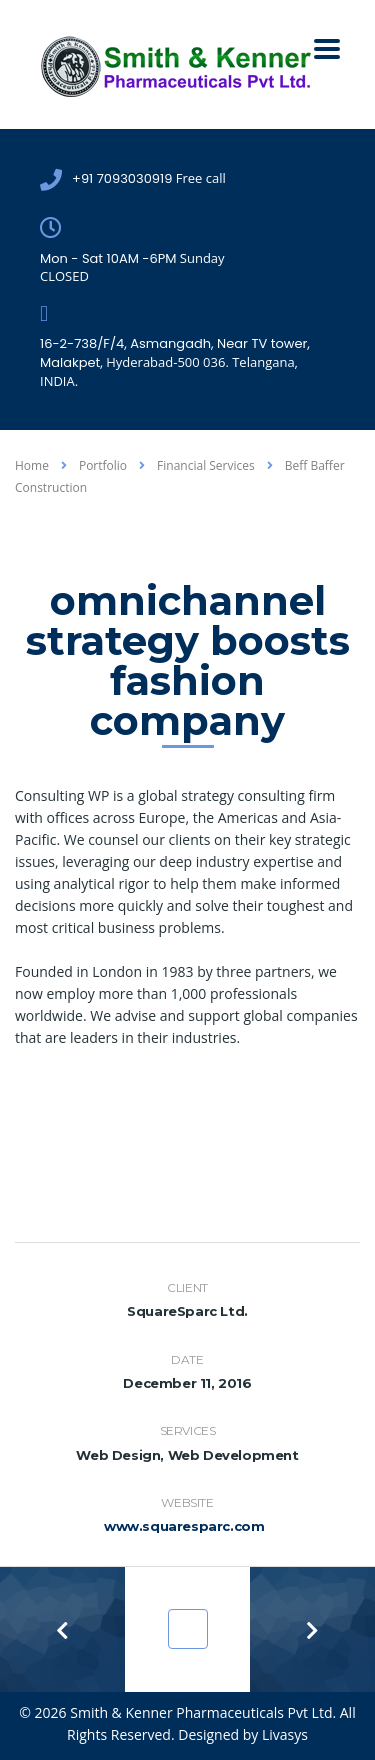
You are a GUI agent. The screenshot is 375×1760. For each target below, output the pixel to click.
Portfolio (193, 1629)
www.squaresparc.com (184, 1526)
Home (32, 465)
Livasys (285, 1734)
